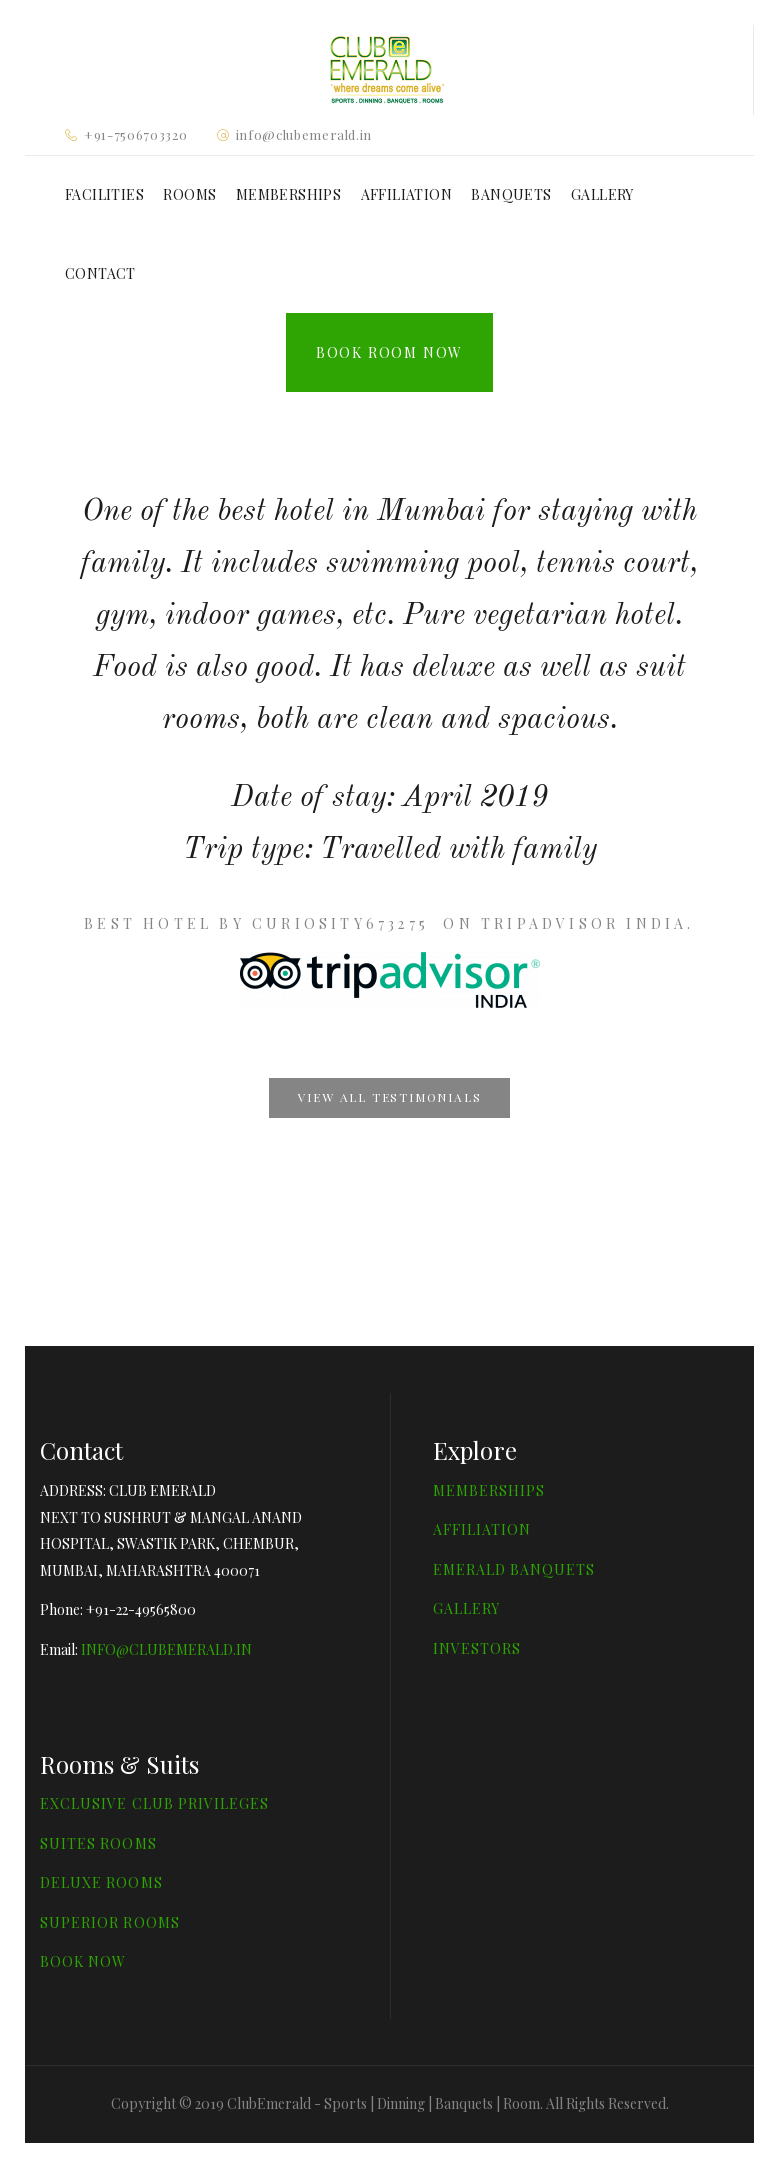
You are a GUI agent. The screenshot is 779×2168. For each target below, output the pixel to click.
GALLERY (602, 194)
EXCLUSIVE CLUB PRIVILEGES (154, 1803)
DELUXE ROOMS (101, 1882)
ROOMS (189, 194)
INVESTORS (477, 1648)
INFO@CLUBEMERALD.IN (166, 1649)
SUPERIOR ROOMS (110, 1922)
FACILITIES (104, 194)
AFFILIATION (406, 194)
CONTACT (100, 273)
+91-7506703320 (135, 134)
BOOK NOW (83, 1961)
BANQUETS (511, 194)
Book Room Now (389, 352)
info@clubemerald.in (304, 134)
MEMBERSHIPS (288, 194)
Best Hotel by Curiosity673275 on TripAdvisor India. (389, 923)
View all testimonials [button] (390, 1097)
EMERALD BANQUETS (514, 1569)
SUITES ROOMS (98, 1843)
